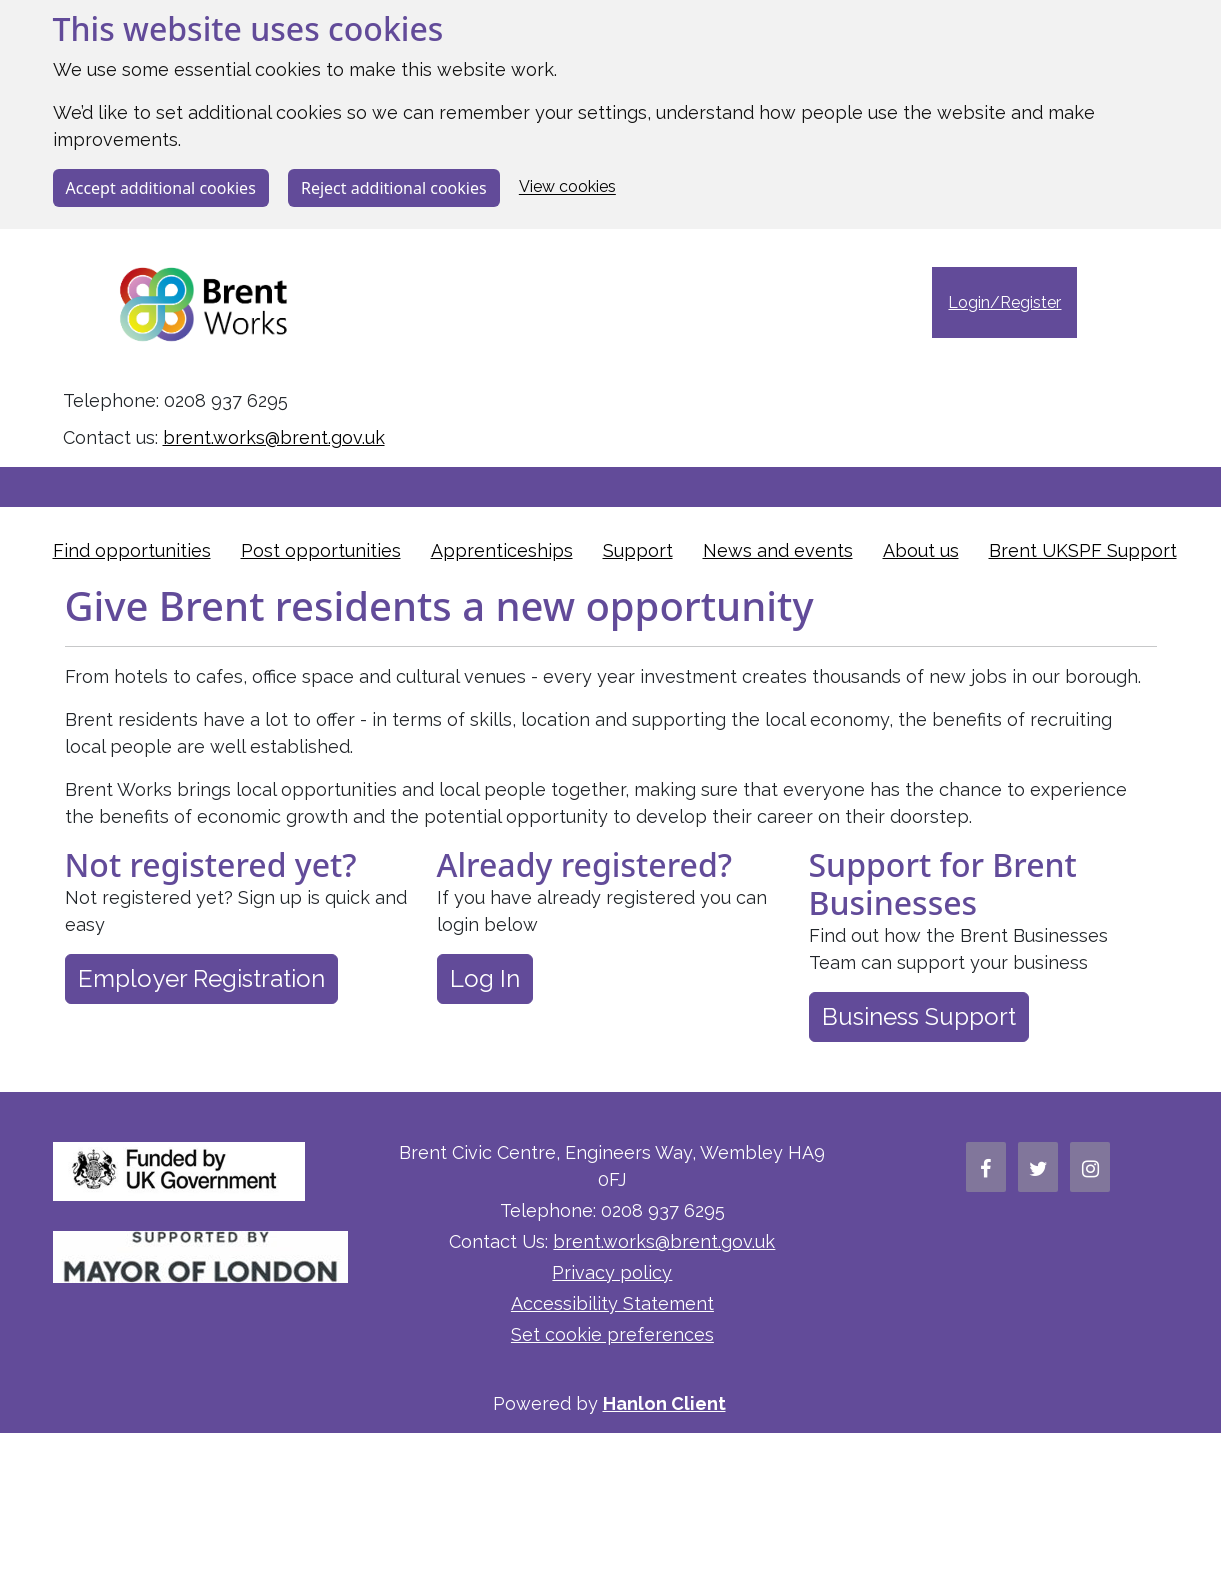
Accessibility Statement (612, 1303)
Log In (485, 978)
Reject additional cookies (394, 188)
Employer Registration (201, 978)
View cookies (567, 187)
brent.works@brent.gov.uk (274, 437)
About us (921, 550)
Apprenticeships (502, 550)
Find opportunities (132, 550)
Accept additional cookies (161, 188)
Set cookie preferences (612, 1334)
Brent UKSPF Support (1083, 550)
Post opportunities (321, 550)
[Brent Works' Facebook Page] (986, 1167)
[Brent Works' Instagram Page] (1090, 1167)
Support (638, 550)
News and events (778, 550)
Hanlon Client (664, 1403)
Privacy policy (612, 1272)
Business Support (919, 1016)
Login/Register (1004, 302)
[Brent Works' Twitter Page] (1038, 1167)
